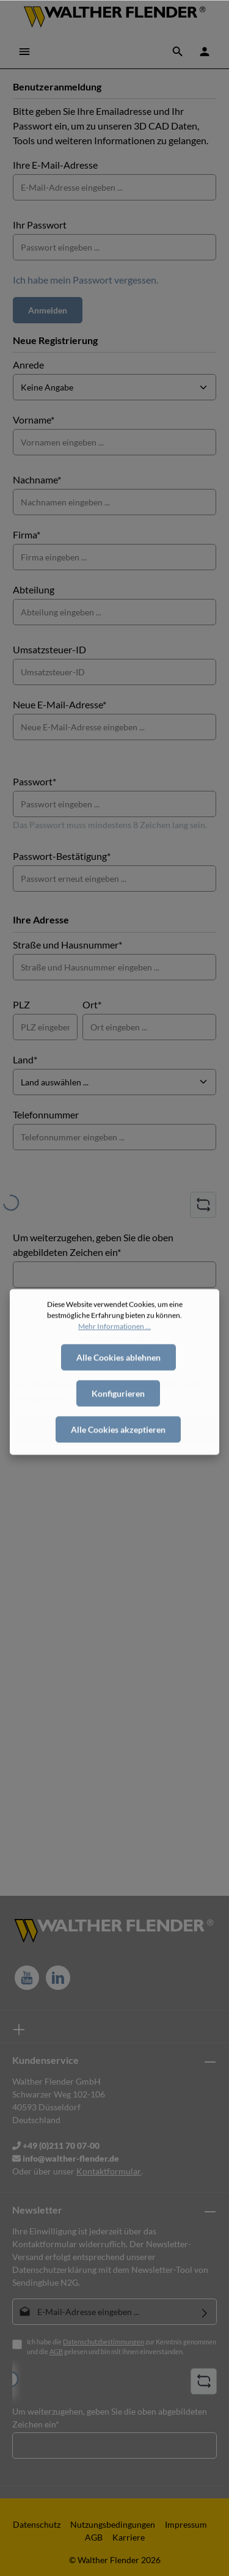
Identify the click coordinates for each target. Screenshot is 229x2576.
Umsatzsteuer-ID (49, 649)
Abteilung (33, 589)
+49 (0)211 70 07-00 (56, 2145)
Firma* (26, 534)
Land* (25, 1059)
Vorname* (33, 419)
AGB (56, 2351)
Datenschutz (36, 2524)
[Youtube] (27, 1977)
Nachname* (37, 479)
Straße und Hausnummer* (67, 944)
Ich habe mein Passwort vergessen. (85, 279)
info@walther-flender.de (65, 2158)
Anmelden (47, 310)
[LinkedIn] (58, 1977)
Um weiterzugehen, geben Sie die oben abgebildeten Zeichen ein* (93, 1244)
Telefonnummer (46, 1114)
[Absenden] (205, 2312)
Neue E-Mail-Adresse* (59, 704)
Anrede (28, 364)
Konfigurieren (118, 1428)
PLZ (21, 1004)
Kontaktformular (108, 2171)
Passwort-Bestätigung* (62, 856)
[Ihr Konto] (204, 51)
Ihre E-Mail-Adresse (55, 165)
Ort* (91, 1004)
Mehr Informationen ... (114, 1360)
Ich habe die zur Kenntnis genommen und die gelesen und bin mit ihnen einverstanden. (121, 2347)
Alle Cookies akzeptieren (118, 1464)
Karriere (128, 2537)
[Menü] (24, 51)
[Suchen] (177, 51)
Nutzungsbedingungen (112, 2524)
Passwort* (34, 781)
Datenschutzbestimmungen (103, 2342)
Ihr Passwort (40, 224)
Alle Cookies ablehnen (118, 1392)
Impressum (186, 2524)
